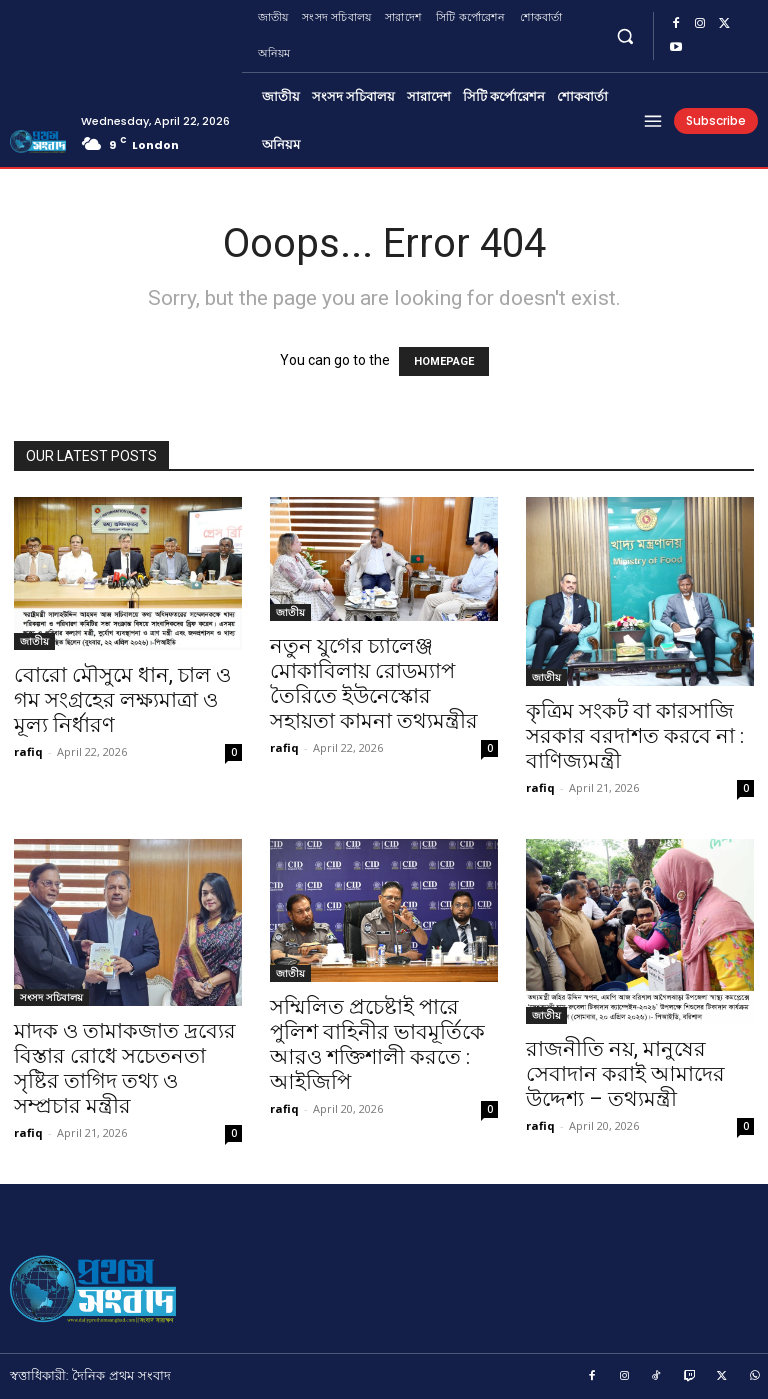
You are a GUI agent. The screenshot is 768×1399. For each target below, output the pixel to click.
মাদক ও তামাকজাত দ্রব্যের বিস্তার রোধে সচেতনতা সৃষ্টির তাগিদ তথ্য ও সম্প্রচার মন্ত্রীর (125, 1068)
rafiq (28, 751)
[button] (625, 35)
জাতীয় (34, 641)
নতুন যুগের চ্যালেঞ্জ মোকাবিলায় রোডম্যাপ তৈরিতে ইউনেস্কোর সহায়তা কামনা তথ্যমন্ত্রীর (374, 683)
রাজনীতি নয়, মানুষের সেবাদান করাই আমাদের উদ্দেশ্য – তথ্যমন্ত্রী (625, 1074)
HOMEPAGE (444, 361)
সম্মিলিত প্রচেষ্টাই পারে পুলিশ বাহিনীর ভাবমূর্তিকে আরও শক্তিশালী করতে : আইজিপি (377, 1044)
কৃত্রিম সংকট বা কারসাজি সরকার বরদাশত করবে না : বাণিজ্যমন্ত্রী (635, 736)
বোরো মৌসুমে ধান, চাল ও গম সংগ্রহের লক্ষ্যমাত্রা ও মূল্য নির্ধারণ (122, 700)
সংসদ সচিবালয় (51, 997)
